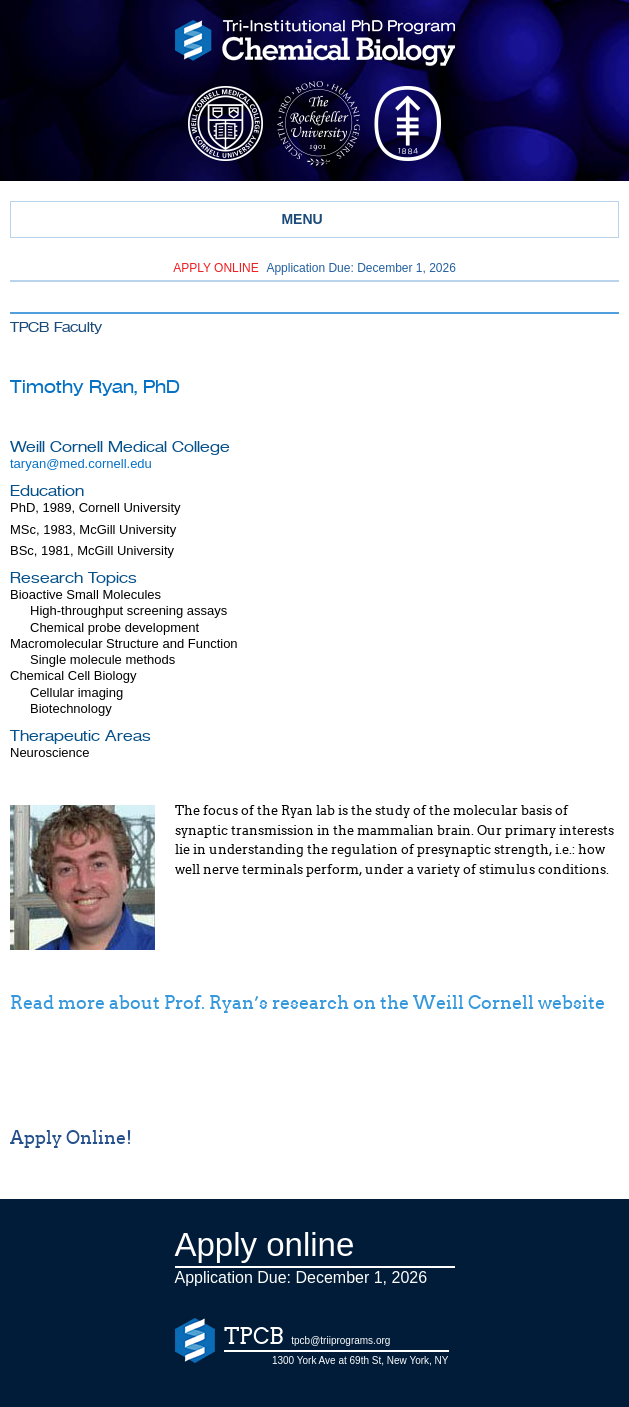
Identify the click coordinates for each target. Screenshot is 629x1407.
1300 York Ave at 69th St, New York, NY (360, 1360)
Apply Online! (71, 1138)
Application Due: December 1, (314, 268)
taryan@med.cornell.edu (81, 463)
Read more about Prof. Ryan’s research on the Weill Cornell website (307, 1003)
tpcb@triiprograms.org (340, 1340)
